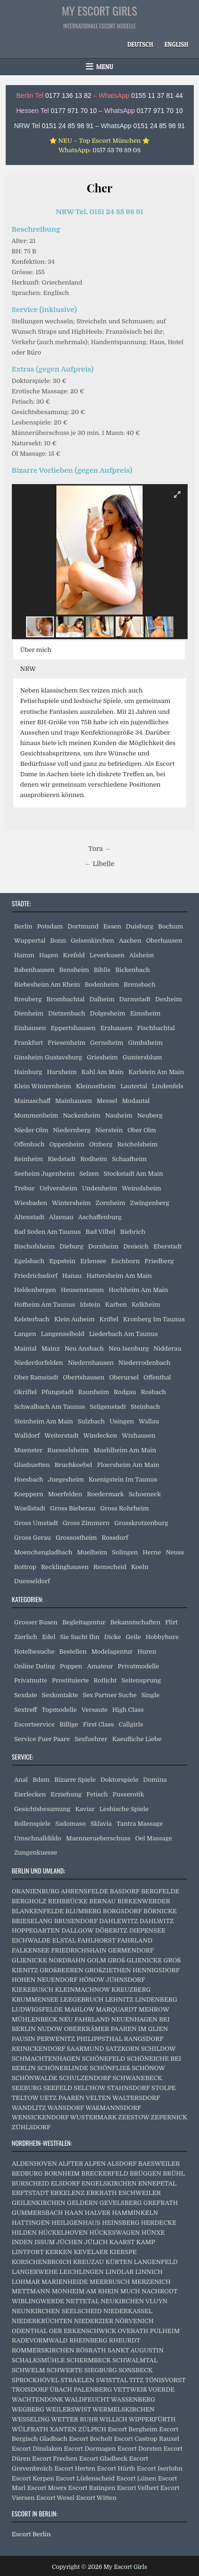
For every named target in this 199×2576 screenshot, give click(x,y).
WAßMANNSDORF (113, 2107)
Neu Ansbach (84, 1348)
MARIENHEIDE (64, 2281)
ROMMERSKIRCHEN (43, 2350)
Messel (107, 1100)
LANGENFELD (156, 2261)
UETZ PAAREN (62, 2097)
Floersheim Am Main (128, 1464)
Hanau (71, 1275)
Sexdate (25, 1695)
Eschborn (125, 1261)
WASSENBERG (133, 2399)
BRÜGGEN (146, 2173)
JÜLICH (96, 2242)
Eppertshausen (73, 1028)
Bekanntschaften (135, 1622)
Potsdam (50, 926)
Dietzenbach (66, 1013)
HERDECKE (159, 2222)
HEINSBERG (120, 2222)
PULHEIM (165, 2330)
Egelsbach (29, 1261)
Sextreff (25, 1709)
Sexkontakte (60, 1695)
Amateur (100, 1666)
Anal (21, 1779)
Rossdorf (114, 1537)
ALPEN (95, 2163)
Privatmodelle (138, 1666)
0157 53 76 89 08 (116, 150)
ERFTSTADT (30, 2192)
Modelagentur (112, 1651)
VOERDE (161, 2389)
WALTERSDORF (136, 2097)
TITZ (136, 2380)
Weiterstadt (62, 1435)
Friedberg (159, 1261)
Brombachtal (65, 999)
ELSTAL (64, 1940)
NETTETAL (82, 2301)
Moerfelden (65, 1494)
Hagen (48, 955)
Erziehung (66, 1794)
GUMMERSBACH (37, 2212)
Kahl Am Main (102, 1072)
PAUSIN (23, 2038)
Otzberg (100, 1144)
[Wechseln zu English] (176, 44)
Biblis (102, 969)
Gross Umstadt (36, 1523)
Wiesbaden (30, 1202)
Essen (112, 926)
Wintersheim (71, 1202)
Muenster (28, 1450)
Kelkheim (146, 1304)
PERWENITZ (56, 2038)
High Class (128, 1709)
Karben (116, 1304)
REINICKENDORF (38, 2048)
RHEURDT (124, 2340)
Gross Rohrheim (124, 1508)
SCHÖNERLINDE (62, 2068)
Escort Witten (96, 2497)
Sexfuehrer (90, 1739)
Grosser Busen (36, 1622)
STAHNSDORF (128, 2087)
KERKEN (58, 2251)
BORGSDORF (122, 1911)
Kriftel (109, 1319)
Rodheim (93, 1158)
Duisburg (140, 926)
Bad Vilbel (101, 1231)
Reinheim (28, 1158)
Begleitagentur (83, 1622)
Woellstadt (29, 1508)
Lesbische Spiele (124, 1809)
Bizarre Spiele (75, 1779)
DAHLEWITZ (118, 1921)
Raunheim (93, 1392)
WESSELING (31, 2419)
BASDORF (125, 1891)
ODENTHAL (29, 2330)
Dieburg (71, 1246)
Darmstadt (135, 999)
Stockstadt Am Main (133, 1173)
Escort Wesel (55, 2497)
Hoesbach (28, 1479)
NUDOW (49, 2028)
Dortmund (83, 926)
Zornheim (111, 1202)
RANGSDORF (143, 2038)
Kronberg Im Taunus (154, 1319)
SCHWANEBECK (138, 2078)
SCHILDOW (158, 2048)
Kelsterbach (31, 1319)
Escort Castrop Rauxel (146, 2438)
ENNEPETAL (157, 2183)
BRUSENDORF (76, 1921)
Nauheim (118, 1115)
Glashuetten (32, 1464)
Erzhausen (116, 1028)
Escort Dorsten (140, 2448)
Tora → (99, 848)
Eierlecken (30, 1794)
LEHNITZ (119, 1999)
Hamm (24, 955)
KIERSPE (122, 2251)
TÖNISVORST (165, 2380)
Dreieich (135, 1246)
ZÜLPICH (92, 2429)
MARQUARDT (116, 2009)
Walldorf (27, 1435)
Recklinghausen (65, 1566)
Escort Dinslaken (37, 2448)
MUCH (130, 2291)
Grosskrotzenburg (141, 1523)
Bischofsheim (34, 1246)
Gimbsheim (145, 1042)
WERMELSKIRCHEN (123, 2409)
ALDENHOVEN (34, 2163)
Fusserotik (128, 1794)
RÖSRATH (91, 2350)
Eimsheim (145, 1013)
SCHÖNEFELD (103, 2058)
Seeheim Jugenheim (44, 1173)
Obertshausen (83, 1377)
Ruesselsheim (68, 1450)
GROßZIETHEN (108, 1970)
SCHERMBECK (88, 2360)
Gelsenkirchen (92, 940)
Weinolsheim (141, 1188)
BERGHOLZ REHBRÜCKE (50, 1901)
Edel (48, 1636)
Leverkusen (107, 955)
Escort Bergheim (132, 2429)
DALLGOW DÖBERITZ (94, 1930)
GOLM (96, 1960)
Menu (104, 66)
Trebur (24, 1188)
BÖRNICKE (160, 1911)
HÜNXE (153, 2232)
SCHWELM (28, 2370)
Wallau (149, 1421)
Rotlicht (105, 1680)
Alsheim (141, 955)
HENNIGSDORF (156, 1970)
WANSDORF (65, 2107)
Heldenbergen (35, 1289)
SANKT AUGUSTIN (135, 2350)
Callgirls (130, 1724)
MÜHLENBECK (34, 2019)
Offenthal (157, 1377)
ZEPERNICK (169, 2117)
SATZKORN (123, 2048)
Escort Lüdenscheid (85, 2478)
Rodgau (125, 1392)
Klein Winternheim (42, 1086)
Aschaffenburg (100, 1217)
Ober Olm (141, 1130)
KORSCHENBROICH (42, 2261)
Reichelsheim (137, 1144)
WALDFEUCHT (86, 2399)
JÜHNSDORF (125, 1979)
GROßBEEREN (61, 1970)
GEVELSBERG (121, 2202)
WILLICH (113, 2419)
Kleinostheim (96, 1086)
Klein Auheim (74, 1319)
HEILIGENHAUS (76, 2222)
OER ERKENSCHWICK (82, 2330)
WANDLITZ (29, 2107)
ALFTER (70, 2163)
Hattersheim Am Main (119, 1275)
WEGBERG (28, 2409)
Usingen (121, 1421)
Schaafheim (129, 1158)
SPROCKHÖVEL (35, 2380)
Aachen (130, 940)
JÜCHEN (69, 2242)
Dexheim (168, 999)
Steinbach (145, 1406)
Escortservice (34, 1724)
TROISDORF (30, 2389)
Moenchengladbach (43, 1552)
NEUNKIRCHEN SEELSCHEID (57, 2311)
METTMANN (31, 2291)
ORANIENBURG (36, 1891)
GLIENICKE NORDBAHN (49, 1960)
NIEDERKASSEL (127, 2311)
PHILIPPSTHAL (99, 2038)
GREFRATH (161, 2202)
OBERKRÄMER (86, 2028)
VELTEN (98, 2097)
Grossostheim (76, 1537)
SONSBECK (135, 2370)
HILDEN (24, 2232)
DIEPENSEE (147, 1930)
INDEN (22, 2242)
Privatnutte (30, 1680)
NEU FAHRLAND (84, 2019)
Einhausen (30, 1028)
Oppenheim (66, 1144)
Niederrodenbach (144, 1362)
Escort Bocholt (90, 2438)
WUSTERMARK (93, 2117)
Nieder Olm (31, 1130)
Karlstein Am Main (156, 1072)
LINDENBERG (156, 1999)
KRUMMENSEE (35, 1999)
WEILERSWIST (68, 2409)
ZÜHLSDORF (31, 2127)
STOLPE (164, 2087)
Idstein (90, 1304)
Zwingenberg (149, 1202)
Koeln (139, 1566)
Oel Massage (153, 1838)
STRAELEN (77, 2380)
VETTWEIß (130, 2389)
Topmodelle (59, 1709)
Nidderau (167, 1348)
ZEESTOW (133, 2117)
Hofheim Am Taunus (44, 1304)
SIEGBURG (100, 2370)
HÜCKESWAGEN (115, 2232)
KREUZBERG (131, 1989)
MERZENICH (151, 2281)
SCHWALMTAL (134, 2360)
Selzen (89, 1173)
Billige (69, 1724)
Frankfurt (28, 1042)
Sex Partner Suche (110, 1695)
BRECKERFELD (104, 2173)
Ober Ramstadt (36, 1377)
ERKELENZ (67, 2192)
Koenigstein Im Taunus (123, 1479)
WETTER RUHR (74, 2419)
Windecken (100, 1435)
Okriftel (25, 1392)
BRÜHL (174, 2173)
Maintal (25, 1348)
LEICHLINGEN (81, 2271)
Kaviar (85, 1809)
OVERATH (133, 2330)
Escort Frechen (55, 2458)
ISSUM (44, 2242)
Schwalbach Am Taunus (49, 1406)
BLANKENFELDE (38, 1911)
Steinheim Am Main (43, 1421)
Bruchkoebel (73, 1464)
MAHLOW (79, 2009)
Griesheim (102, 1057)
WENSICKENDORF (40, 2117)
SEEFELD (57, 2087)
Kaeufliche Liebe (137, 1739)
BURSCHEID (30, 2183)
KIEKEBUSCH (33, 1989)
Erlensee (93, 1261)
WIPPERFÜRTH (151, 2419)
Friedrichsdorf (36, 1275)
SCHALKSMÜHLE (38, 2360)
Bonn (58, 940)
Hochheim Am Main (138, 1289)
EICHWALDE (31, 1940)
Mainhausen (73, 1100)
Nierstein (109, 1130)
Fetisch (97, 1794)
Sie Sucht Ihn (80, 1636)
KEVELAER (90, 2251)
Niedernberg (71, 1130)
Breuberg (28, 999)
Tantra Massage (140, 1823)
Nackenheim (81, 1115)
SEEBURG (27, 2087)
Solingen (125, 1552)
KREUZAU (88, 2261)
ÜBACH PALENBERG (81, 2389)
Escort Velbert (138, 2487)
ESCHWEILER (139, 2192)
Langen (25, 1333)
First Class (98, 1724)
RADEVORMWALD (40, 2340)
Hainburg (28, 1072)
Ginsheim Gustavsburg (48, 1057)
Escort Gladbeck (103, 2458)
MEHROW (154, 2009)
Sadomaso (70, 1823)
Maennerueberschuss (98, 1838)
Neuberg (150, 1115)
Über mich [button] (36, 649)
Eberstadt (168, 1246)
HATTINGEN (31, 2222)
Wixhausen (138, 1435)
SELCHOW (90, 2087)
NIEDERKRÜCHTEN (42, 2320)
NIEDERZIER (93, 2320)
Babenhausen (34, 969)
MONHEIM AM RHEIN (85, 2291)
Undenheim (99, 1188)
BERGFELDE (160, 1891)
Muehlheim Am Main (124, 1450)
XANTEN (63, 2429)
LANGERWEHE (35, 2271)
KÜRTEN (119, 2261)
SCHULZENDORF (85, 2078)
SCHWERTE (64, 2370)
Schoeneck (145, 1494)
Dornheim (103, 1246)
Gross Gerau (32, 1537)
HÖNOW (91, 1979)
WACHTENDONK (37, 2399)
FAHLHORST (96, 1940)
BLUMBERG (83, 1911)
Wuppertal (29, 940)
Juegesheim (66, 1479)
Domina (155, 1779)
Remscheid (110, 1566)
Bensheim (74, 969)
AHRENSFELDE (84, 1891)
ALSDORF (121, 2163)
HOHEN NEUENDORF (45, 1979)
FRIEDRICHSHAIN (79, 1950)
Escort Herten (74, 2468)
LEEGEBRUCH (82, 1999)
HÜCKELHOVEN (63, 2232)
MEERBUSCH (110, 2281)
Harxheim (62, 1072)
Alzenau (61, 1217)
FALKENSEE (30, 1950)
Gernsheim (106, 1042)
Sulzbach (91, 1421)
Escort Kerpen (33, 2478)
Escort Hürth (116, 2468)
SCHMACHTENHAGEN (46, 2058)
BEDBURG (27, 2173)
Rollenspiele (32, 1823)
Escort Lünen (136, 2478)
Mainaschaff (32, 1100)
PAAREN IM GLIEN (139, 2028)
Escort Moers (46, 2487)
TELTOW (25, 2097)
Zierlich (25, 1636)
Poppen (71, 1666)
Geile (133, 1636)
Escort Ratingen (92, 2487)
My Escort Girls (99, 10)
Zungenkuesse (35, 1852)
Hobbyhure (162, 1636)
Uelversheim (58, 1188)
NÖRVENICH (134, 2320)
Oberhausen (164, 940)
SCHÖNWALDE (34, 2078)
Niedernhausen (91, 1362)
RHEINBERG (88, 2340)
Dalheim (102, 999)
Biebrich (132, 1231)
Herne (152, 1552)
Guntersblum (142, 1057)
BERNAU (102, 1901)
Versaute (94, 1709)
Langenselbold (62, 1333)
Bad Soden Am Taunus (47, 1231)
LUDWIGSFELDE (37, 2009)
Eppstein (62, 1261)
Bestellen (73, 1651)
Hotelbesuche (34, 1651)
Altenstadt (29, 1217)
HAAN (73, 2212)
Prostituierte (70, 1680)
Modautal (136, 1100)
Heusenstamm (82, 1289)
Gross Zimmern (86, 1523)
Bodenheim (102, 984)
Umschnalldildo (38, 1838)
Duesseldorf (32, 1581)
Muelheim (92, 1552)
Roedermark (105, 1494)
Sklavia (101, 1823)
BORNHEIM (62, 2173)
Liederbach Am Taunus (123, 1333)
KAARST (122, 2242)
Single (150, 1695)
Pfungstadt (57, 1392)
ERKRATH (101, 2192)
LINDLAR (119, 2271)
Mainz (50, 1348)
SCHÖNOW (148, 2068)
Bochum (170, 926)
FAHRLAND (134, 1940)
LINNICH (149, 2271)
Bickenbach (132, 969)
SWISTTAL (112, 2380)
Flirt (171, 1622)
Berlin (23, 926)
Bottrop (25, 1566)
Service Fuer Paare (42, 1739)
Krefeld (74, 955)
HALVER (97, 2212)
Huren (146, 1651)
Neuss (175, 1552)
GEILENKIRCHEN (38, 2202)
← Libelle (100, 863)
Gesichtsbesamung (42, 1809)
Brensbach (139, 984)
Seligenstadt (108, 1406)
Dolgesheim (108, 1013)
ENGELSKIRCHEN (108, 2183)
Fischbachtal (156, 1028)
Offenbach (29, 1144)
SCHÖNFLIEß (110, 2068)
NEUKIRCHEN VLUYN (133, 2301)
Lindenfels (167, 1086)
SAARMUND (85, 2048)
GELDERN (82, 2202)
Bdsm (41, 1779)
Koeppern (29, 1494)
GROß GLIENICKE (135, 1960)
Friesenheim (67, 1042)
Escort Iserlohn (159, 2468)
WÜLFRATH (30, 2429)
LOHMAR (26, 2281)
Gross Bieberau (73, 1508)
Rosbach (153, 1392)
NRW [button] (28, 668)
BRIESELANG (32, 1921)
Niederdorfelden (38, 1362)
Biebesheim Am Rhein (47, 984)
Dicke (112, 1636)
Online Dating (34, 1666)
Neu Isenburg (129, 1348)
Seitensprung (141, 1680)
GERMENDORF (131, 1950)
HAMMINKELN (135, 2212)
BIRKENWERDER (144, 1901)
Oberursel (124, 1377)
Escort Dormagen (90, 2448)
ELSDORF (65, 2183)
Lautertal (133, 1086)
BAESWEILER (159, 2163)
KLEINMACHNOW (82, 1989)
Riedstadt (62, 1158)
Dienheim (29, 1013)
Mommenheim (36, 1115)
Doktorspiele (119, 1779)
